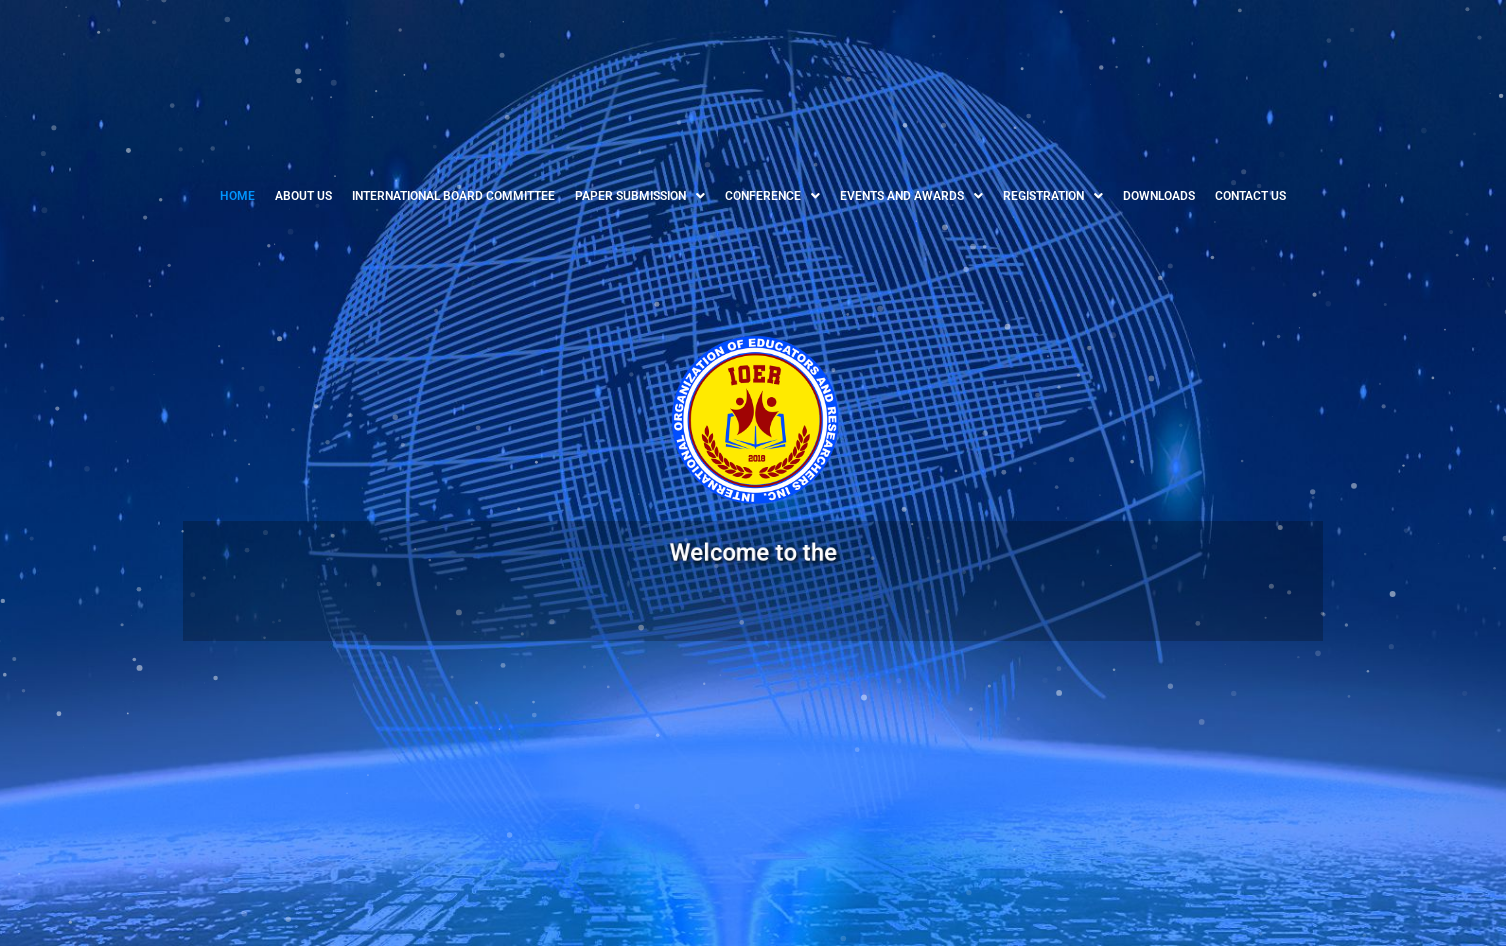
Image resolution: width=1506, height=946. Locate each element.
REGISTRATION (1053, 196)
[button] (640, 196)
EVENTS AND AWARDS (911, 196)
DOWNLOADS (1159, 196)
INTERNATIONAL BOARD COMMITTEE (453, 196)
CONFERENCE (772, 196)
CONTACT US (1250, 196)
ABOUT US (303, 196)
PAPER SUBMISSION (640, 196)
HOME (237, 196)
